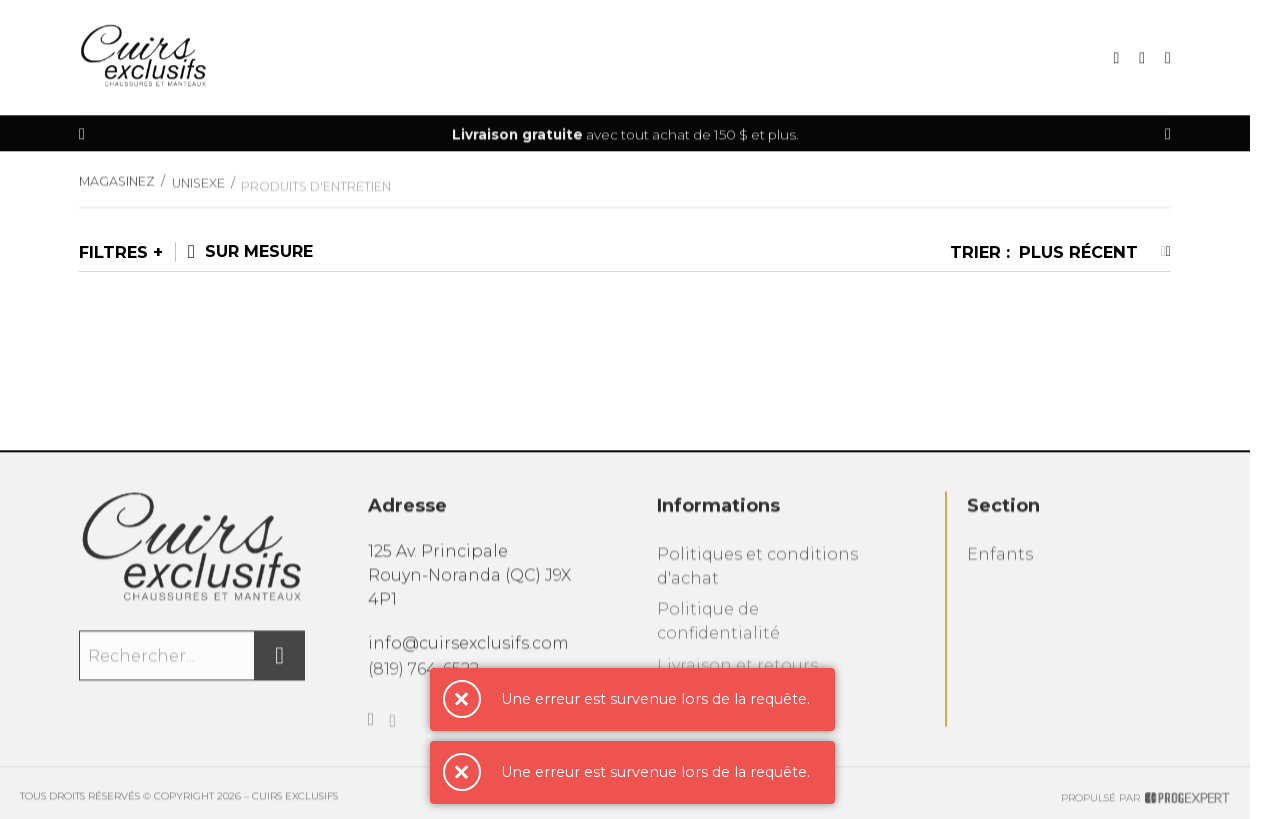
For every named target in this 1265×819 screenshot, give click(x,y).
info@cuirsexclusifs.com (468, 648)
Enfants (1000, 562)
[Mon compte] (1168, 58)
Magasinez (117, 186)
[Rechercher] (280, 662)
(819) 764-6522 (423, 675)
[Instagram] (392, 733)
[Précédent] (82, 134)
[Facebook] (371, 729)
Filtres (113, 252)
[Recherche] (1116, 58)
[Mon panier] (1142, 58)
